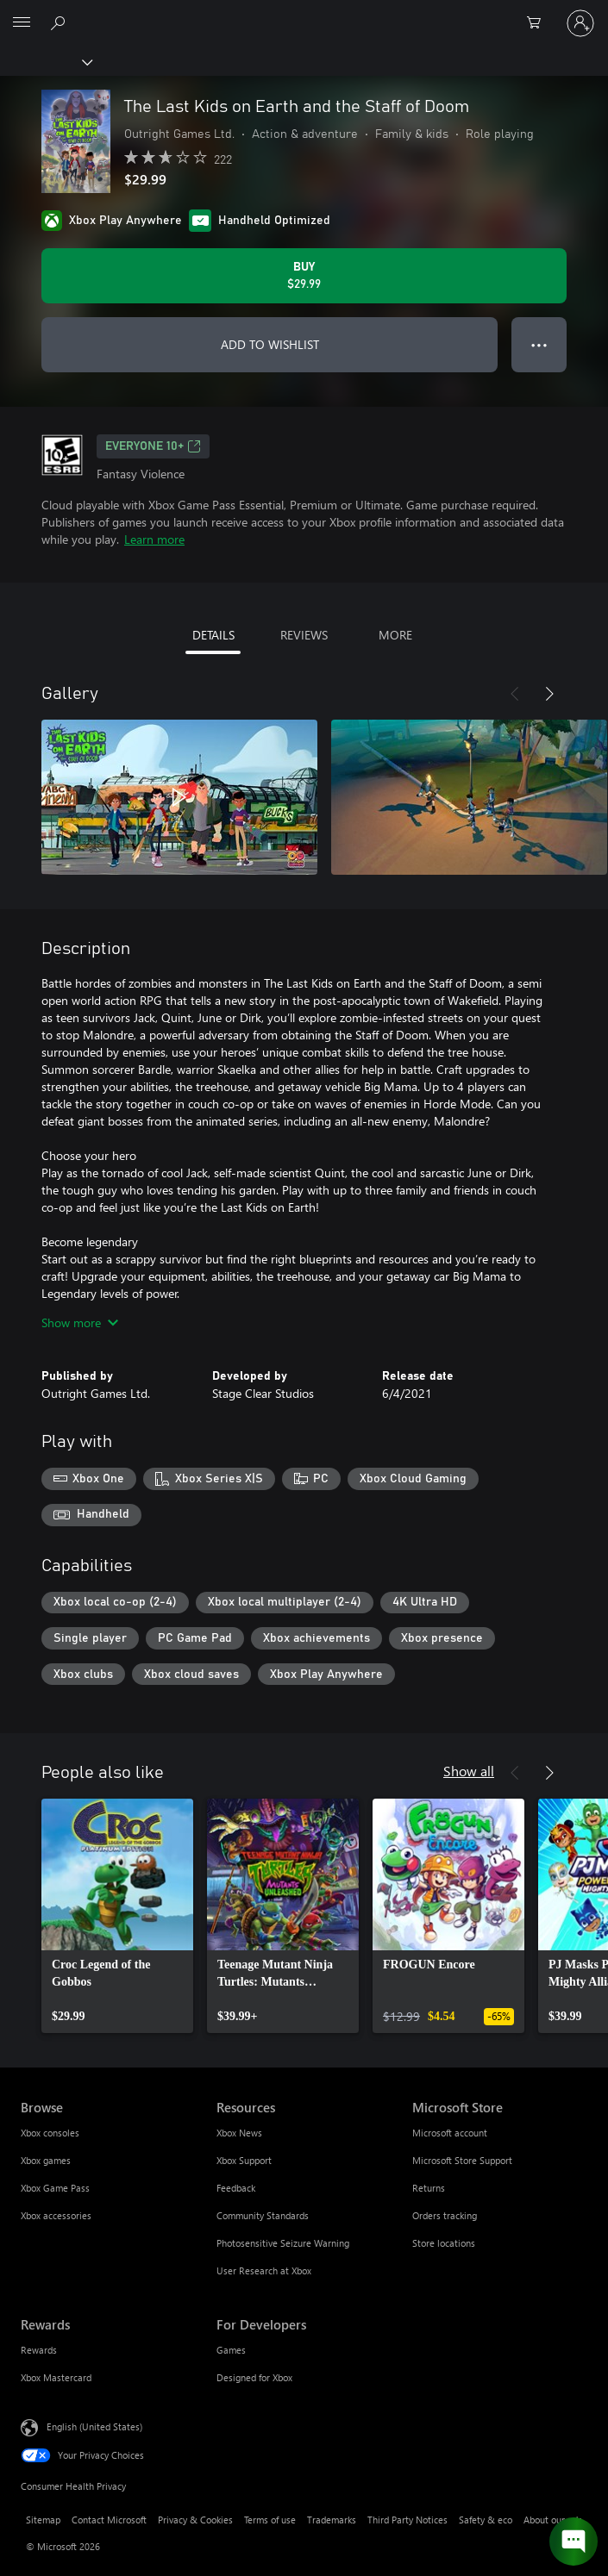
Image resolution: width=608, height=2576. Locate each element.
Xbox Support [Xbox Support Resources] (244, 2160)
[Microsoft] (304, 13)
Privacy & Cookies (195, 2519)
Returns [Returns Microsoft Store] (428, 2187)
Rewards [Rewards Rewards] (39, 2349)
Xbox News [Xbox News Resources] (239, 2132)
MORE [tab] (395, 635)
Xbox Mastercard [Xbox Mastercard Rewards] (56, 2377)
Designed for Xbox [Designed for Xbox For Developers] (254, 2377)
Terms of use (270, 2519)
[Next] (549, 694)
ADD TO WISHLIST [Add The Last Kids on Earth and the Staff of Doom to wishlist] (270, 344)
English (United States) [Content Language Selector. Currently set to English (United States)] (94, 2426)
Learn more (154, 539)
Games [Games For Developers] (231, 2349)
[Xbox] (45, 61)
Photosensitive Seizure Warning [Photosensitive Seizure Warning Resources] (282, 2243)
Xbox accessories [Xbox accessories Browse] (56, 2215)
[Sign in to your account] (580, 23)
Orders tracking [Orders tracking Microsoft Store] (444, 2215)
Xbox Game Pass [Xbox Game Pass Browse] (55, 2187)
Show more (79, 1322)
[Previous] (515, 694)
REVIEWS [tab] (304, 635)
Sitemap (43, 2519)
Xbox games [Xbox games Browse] (46, 2160)
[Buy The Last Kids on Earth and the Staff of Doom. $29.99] (304, 275)
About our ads (552, 2519)
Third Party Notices (407, 2519)
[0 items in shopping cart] (539, 23)
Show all (468, 1771)
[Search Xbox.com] (60, 22)
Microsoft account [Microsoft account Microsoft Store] (449, 2132)
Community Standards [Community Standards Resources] (262, 2215)
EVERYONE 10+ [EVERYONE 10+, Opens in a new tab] (153, 446)
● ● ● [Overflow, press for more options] (539, 344)
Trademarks (331, 2519)
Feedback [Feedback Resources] (235, 2187)
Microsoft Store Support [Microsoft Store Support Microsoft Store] (462, 2160)
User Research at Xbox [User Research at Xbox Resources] (263, 2270)
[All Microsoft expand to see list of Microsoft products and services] (21, 23)
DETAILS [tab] (213, 635)
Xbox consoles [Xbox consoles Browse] (50, 2132)
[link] (117, 1916)
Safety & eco (485, 2519)
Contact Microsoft (109, 2519)
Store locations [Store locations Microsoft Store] (443, 2243)
